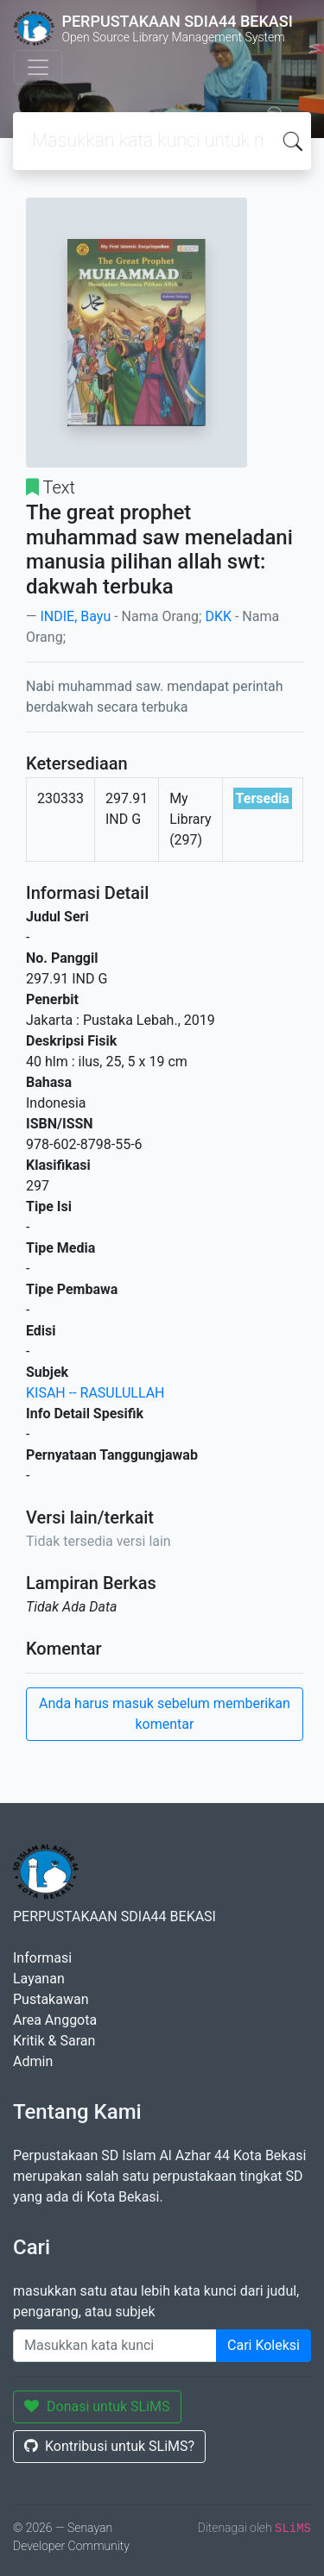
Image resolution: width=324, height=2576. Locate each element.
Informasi (42, 1958)
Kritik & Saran (54, 2041)
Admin (33, 2061)
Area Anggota (55, 2020)
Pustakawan (50, 1999)
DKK (218, 616)
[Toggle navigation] (38, 67)
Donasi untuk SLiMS (97, 2406)
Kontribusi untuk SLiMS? (109, 2446)
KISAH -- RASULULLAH (95, 1393)
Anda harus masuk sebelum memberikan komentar (164, 1713)
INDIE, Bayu (75, 616)
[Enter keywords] (115, 2345)
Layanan (39, 1978)
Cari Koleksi (263, 2345)
